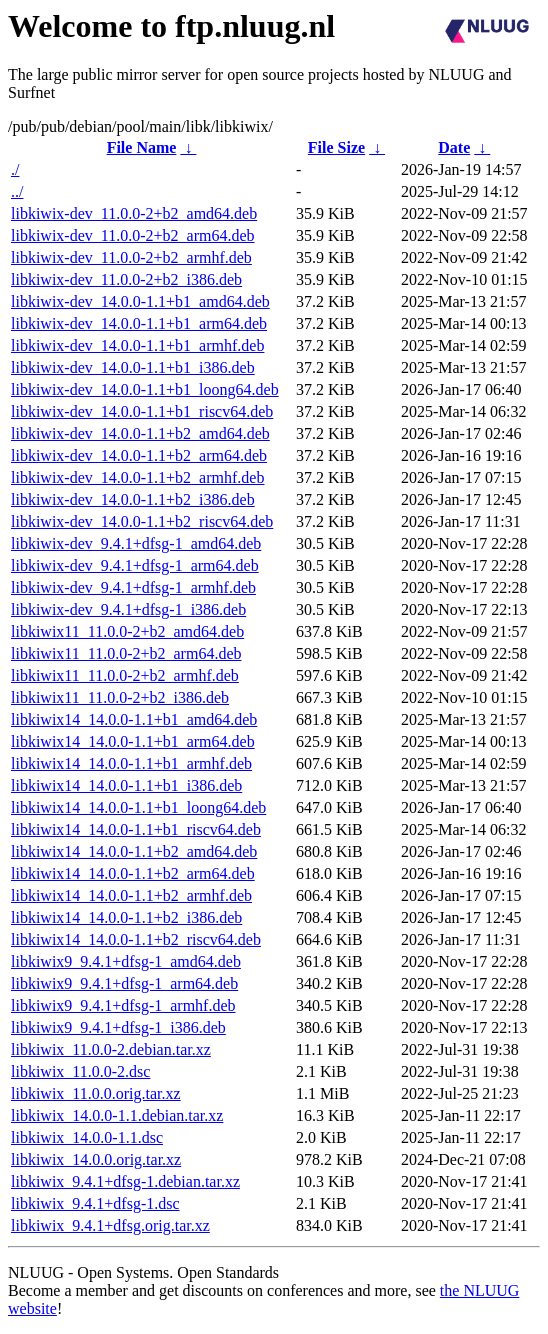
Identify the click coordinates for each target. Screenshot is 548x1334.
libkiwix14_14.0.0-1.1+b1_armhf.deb (131, 763)
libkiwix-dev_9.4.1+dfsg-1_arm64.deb (135, 565)
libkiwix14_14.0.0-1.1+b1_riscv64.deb (136, 829)
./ (15, 169)
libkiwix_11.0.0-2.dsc (80, 1071)
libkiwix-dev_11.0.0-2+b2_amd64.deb (134, 213)
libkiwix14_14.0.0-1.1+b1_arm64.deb (133, 741)
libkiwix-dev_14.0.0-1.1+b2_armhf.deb (137, 477)
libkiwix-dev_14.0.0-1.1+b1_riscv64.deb (142, 411)
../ (17, 191)
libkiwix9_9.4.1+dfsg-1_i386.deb (118, 1027)
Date (454, 147)
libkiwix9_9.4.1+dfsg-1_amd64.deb (126, 961)
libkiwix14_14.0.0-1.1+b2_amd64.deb (134, 851)
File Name (142, 147)
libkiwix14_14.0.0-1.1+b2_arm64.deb (133, 873)
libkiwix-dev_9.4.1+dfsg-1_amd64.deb (136, 543)
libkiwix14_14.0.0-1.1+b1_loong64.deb (138, 807)
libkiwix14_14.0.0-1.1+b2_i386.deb (126, 917)
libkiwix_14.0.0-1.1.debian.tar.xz (117, 1115)
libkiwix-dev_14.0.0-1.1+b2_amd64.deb (140, 433)
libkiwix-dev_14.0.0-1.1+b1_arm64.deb (139, 323)
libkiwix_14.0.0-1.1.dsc (87, 1137)
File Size (336, 147)
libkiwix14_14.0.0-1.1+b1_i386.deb (126, 785)
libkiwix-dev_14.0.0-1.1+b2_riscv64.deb (142, 521)
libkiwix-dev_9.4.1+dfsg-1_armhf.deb (133, 587)
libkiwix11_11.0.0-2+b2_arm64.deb (126, 653)
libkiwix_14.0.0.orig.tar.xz (96, 1159)
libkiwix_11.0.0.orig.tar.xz (96, 1093)
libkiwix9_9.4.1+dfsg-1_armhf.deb (123, 1005)
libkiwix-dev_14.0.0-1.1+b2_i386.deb (133, 499)
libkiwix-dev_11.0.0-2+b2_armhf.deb (131, 257)
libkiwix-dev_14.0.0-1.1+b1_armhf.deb (137, 345)
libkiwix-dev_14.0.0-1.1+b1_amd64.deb (140, 301)
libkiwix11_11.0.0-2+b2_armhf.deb (125, 675)
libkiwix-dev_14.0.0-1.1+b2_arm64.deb (139, 455)
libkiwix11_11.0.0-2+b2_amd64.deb (127, 631)
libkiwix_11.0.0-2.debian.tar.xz (111, 1049)
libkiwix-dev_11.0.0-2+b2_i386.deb (126, 279)
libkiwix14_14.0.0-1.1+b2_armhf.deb (131, 895)
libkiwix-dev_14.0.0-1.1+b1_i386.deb (133, 367)
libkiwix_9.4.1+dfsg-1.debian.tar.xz (125, 1181)
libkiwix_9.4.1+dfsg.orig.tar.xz (110, 1225)
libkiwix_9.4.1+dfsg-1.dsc (95, 1203)
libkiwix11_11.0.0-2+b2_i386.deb (120, 697)
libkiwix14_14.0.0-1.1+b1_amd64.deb (134, 719)
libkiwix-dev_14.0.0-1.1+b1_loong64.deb (145, 389)
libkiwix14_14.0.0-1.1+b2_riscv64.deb (136, 939)
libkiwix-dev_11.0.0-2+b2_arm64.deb (133, 235)
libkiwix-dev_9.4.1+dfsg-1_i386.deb (128, 609)
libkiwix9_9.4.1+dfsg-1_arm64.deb (124, 983)
